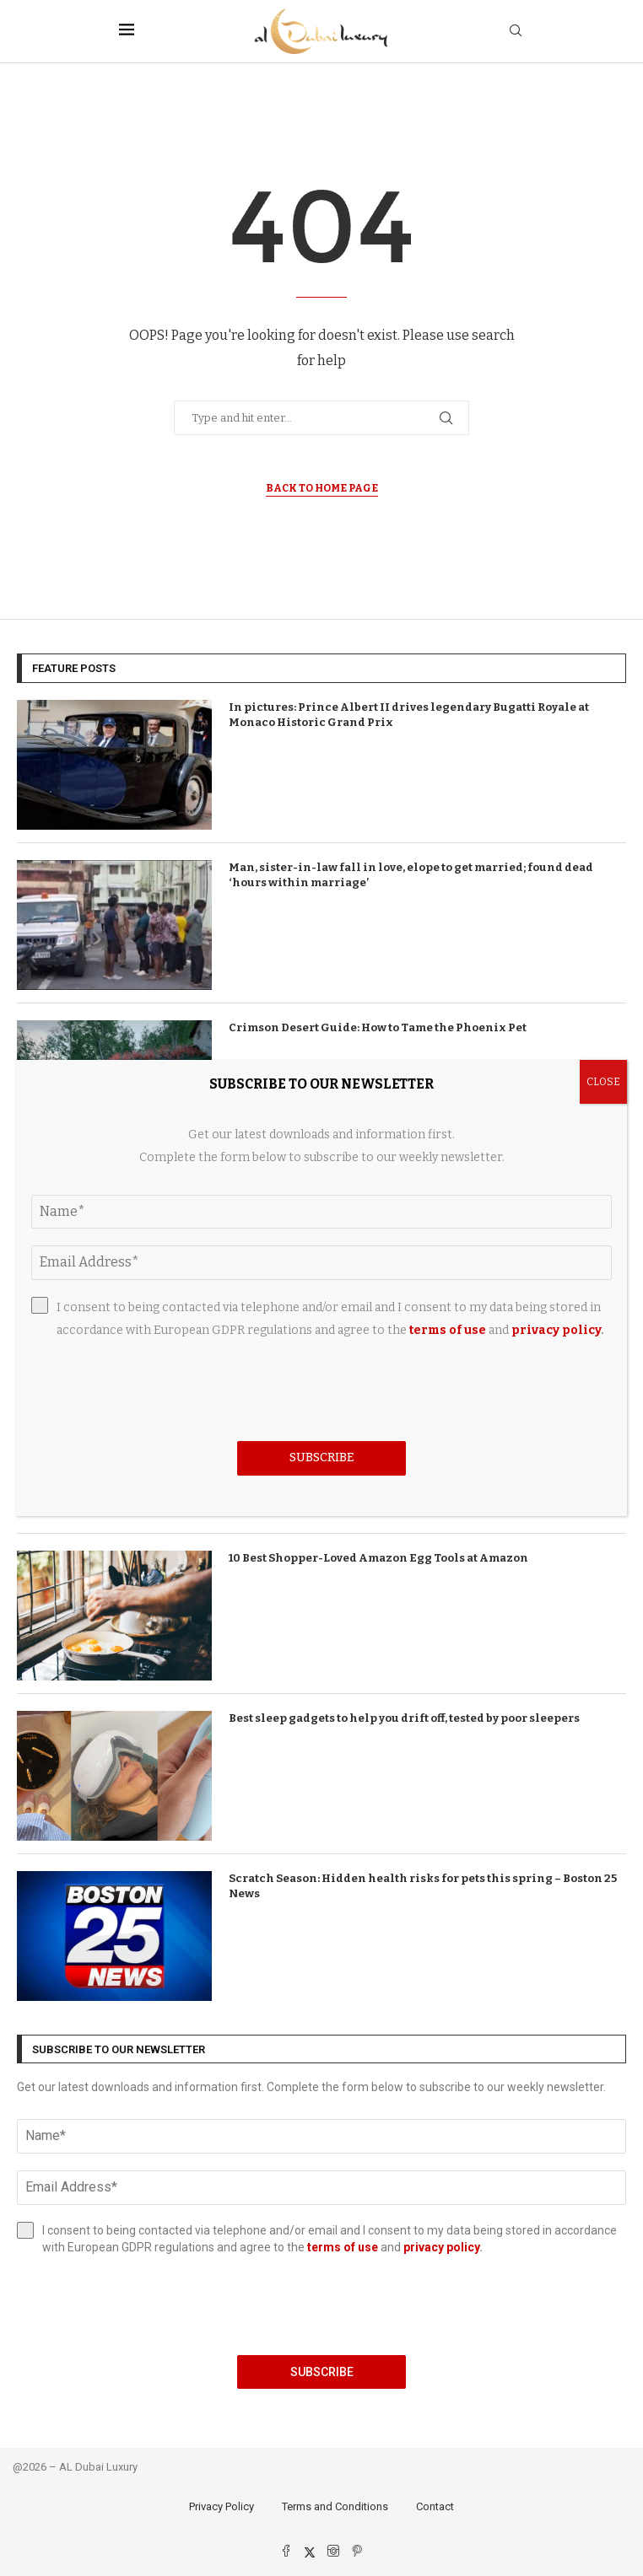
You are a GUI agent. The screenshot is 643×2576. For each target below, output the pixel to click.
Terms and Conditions (335, 2506)
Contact (435, 2506)
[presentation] (321, 2305)
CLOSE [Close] (603, 1082)
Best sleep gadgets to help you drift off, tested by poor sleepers (404, 1718)
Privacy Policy (221, 2506)
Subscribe (322, 2372)
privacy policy (441, 2247)
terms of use (342, 2247)
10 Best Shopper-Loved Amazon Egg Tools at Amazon (378, 1558)
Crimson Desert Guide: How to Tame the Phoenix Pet (378, 1027)
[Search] (515, 31)
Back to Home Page (322, 488)
